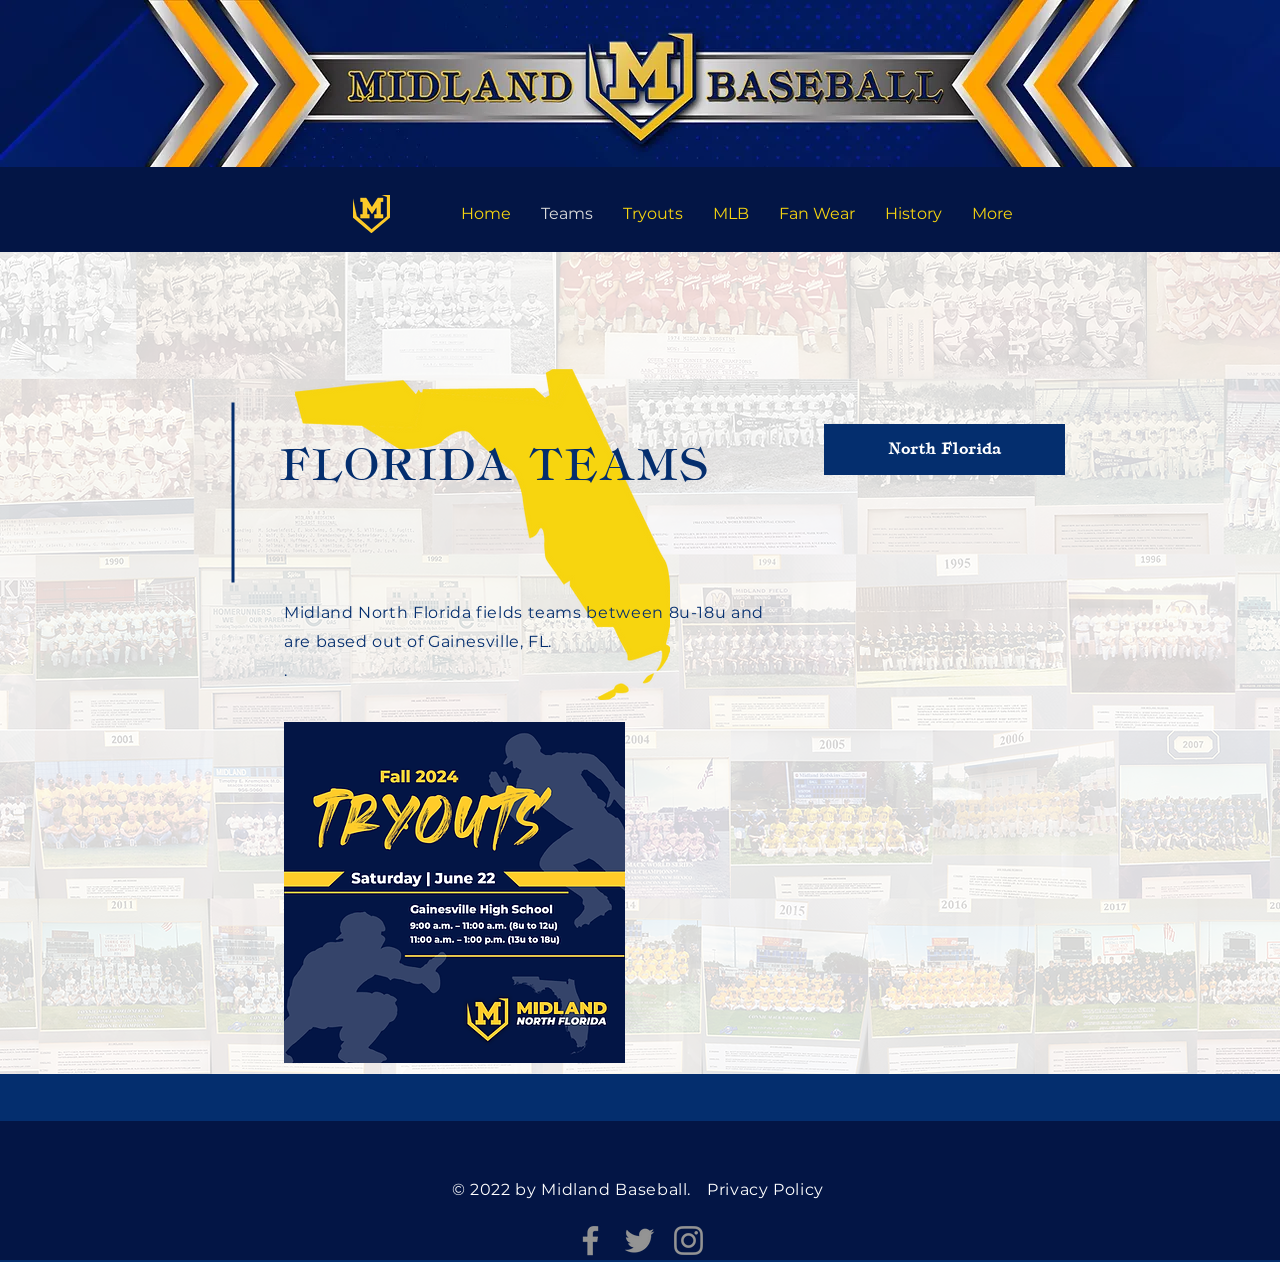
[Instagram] (688, 1240)
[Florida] (371, 213)
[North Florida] (944, 449)
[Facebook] (590, 1240)
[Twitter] (639, 1240)
